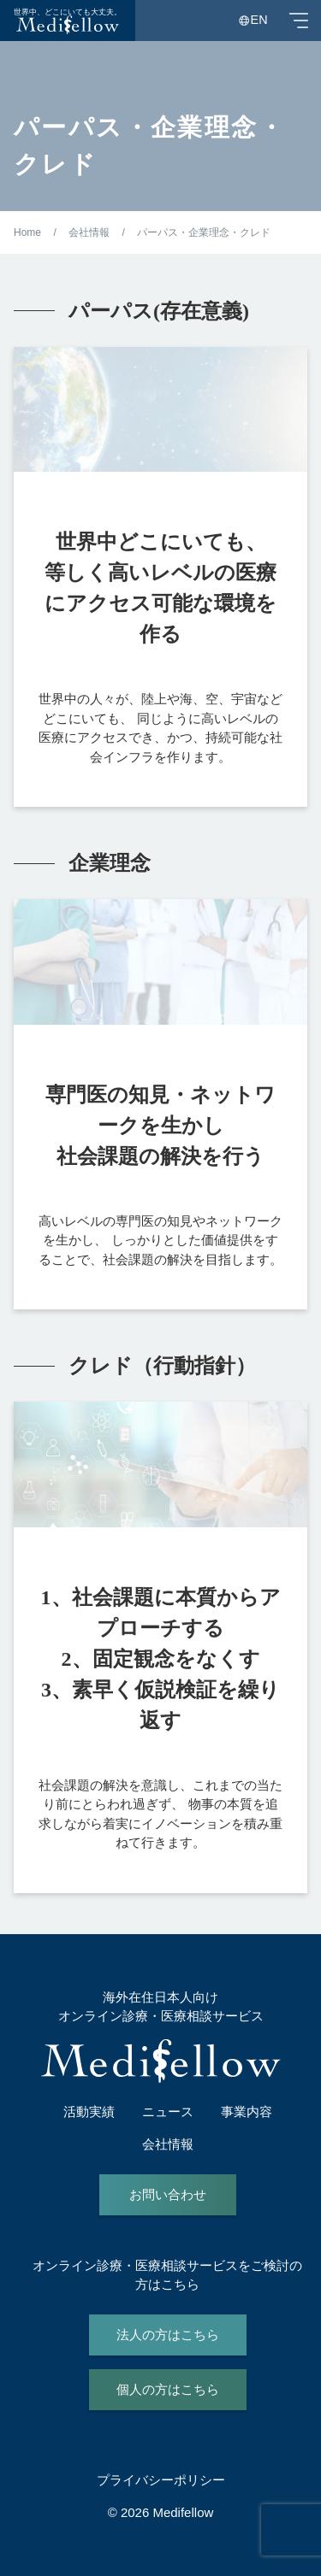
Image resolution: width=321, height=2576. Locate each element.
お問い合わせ (167, 2194)
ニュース (167, 2111)
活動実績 (89, 2111)
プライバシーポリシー (161, 2480)
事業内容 (246, 2111)
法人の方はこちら (167, 2334)
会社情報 (167, 2144)
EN (259, 19)
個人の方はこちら (167, 2389)
